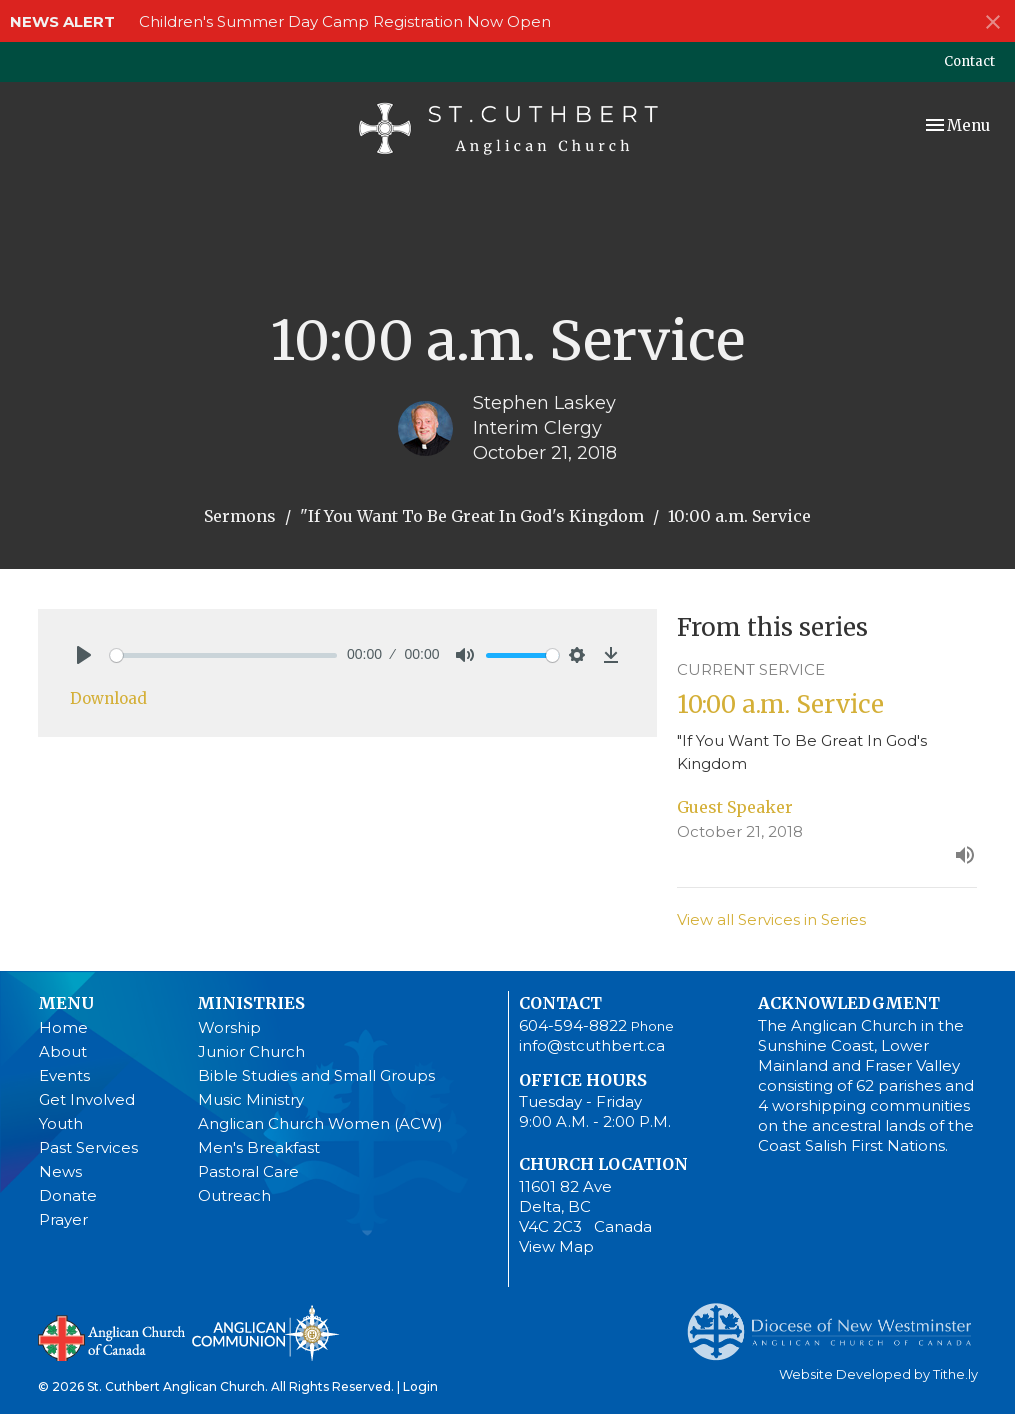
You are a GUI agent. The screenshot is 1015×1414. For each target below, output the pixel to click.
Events (64, 1075)
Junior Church (251, 1051)
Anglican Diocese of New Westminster (836, 1322)
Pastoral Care (248, 1171)
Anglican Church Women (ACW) (320, 1123)
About (63, 1051)
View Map (556, 1246)
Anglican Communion (265, 1332)
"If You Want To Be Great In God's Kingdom (472, 516)
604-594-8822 (573, 1025)
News (60, 1171)
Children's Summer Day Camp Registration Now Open (345, 21)
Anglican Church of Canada (112, 1336)
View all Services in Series (771, 919)
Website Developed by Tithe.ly (878, 1374)
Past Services (88, 1147)
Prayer (63, 1219)
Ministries (251, 1003)
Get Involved (87, 1099)
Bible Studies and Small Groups (316, 1075)
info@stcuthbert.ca (592, 1045)
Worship (229, 1027)
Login (420, 1386)
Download (108, 698)
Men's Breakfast (259, 1147)
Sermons (240, 516)
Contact (969, 61)
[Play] (84, 655)
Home (63, 1027)
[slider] (224, 655)
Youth (61, 1123)
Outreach (234, 1195)
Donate (68, 1195)
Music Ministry (251, 1099)
